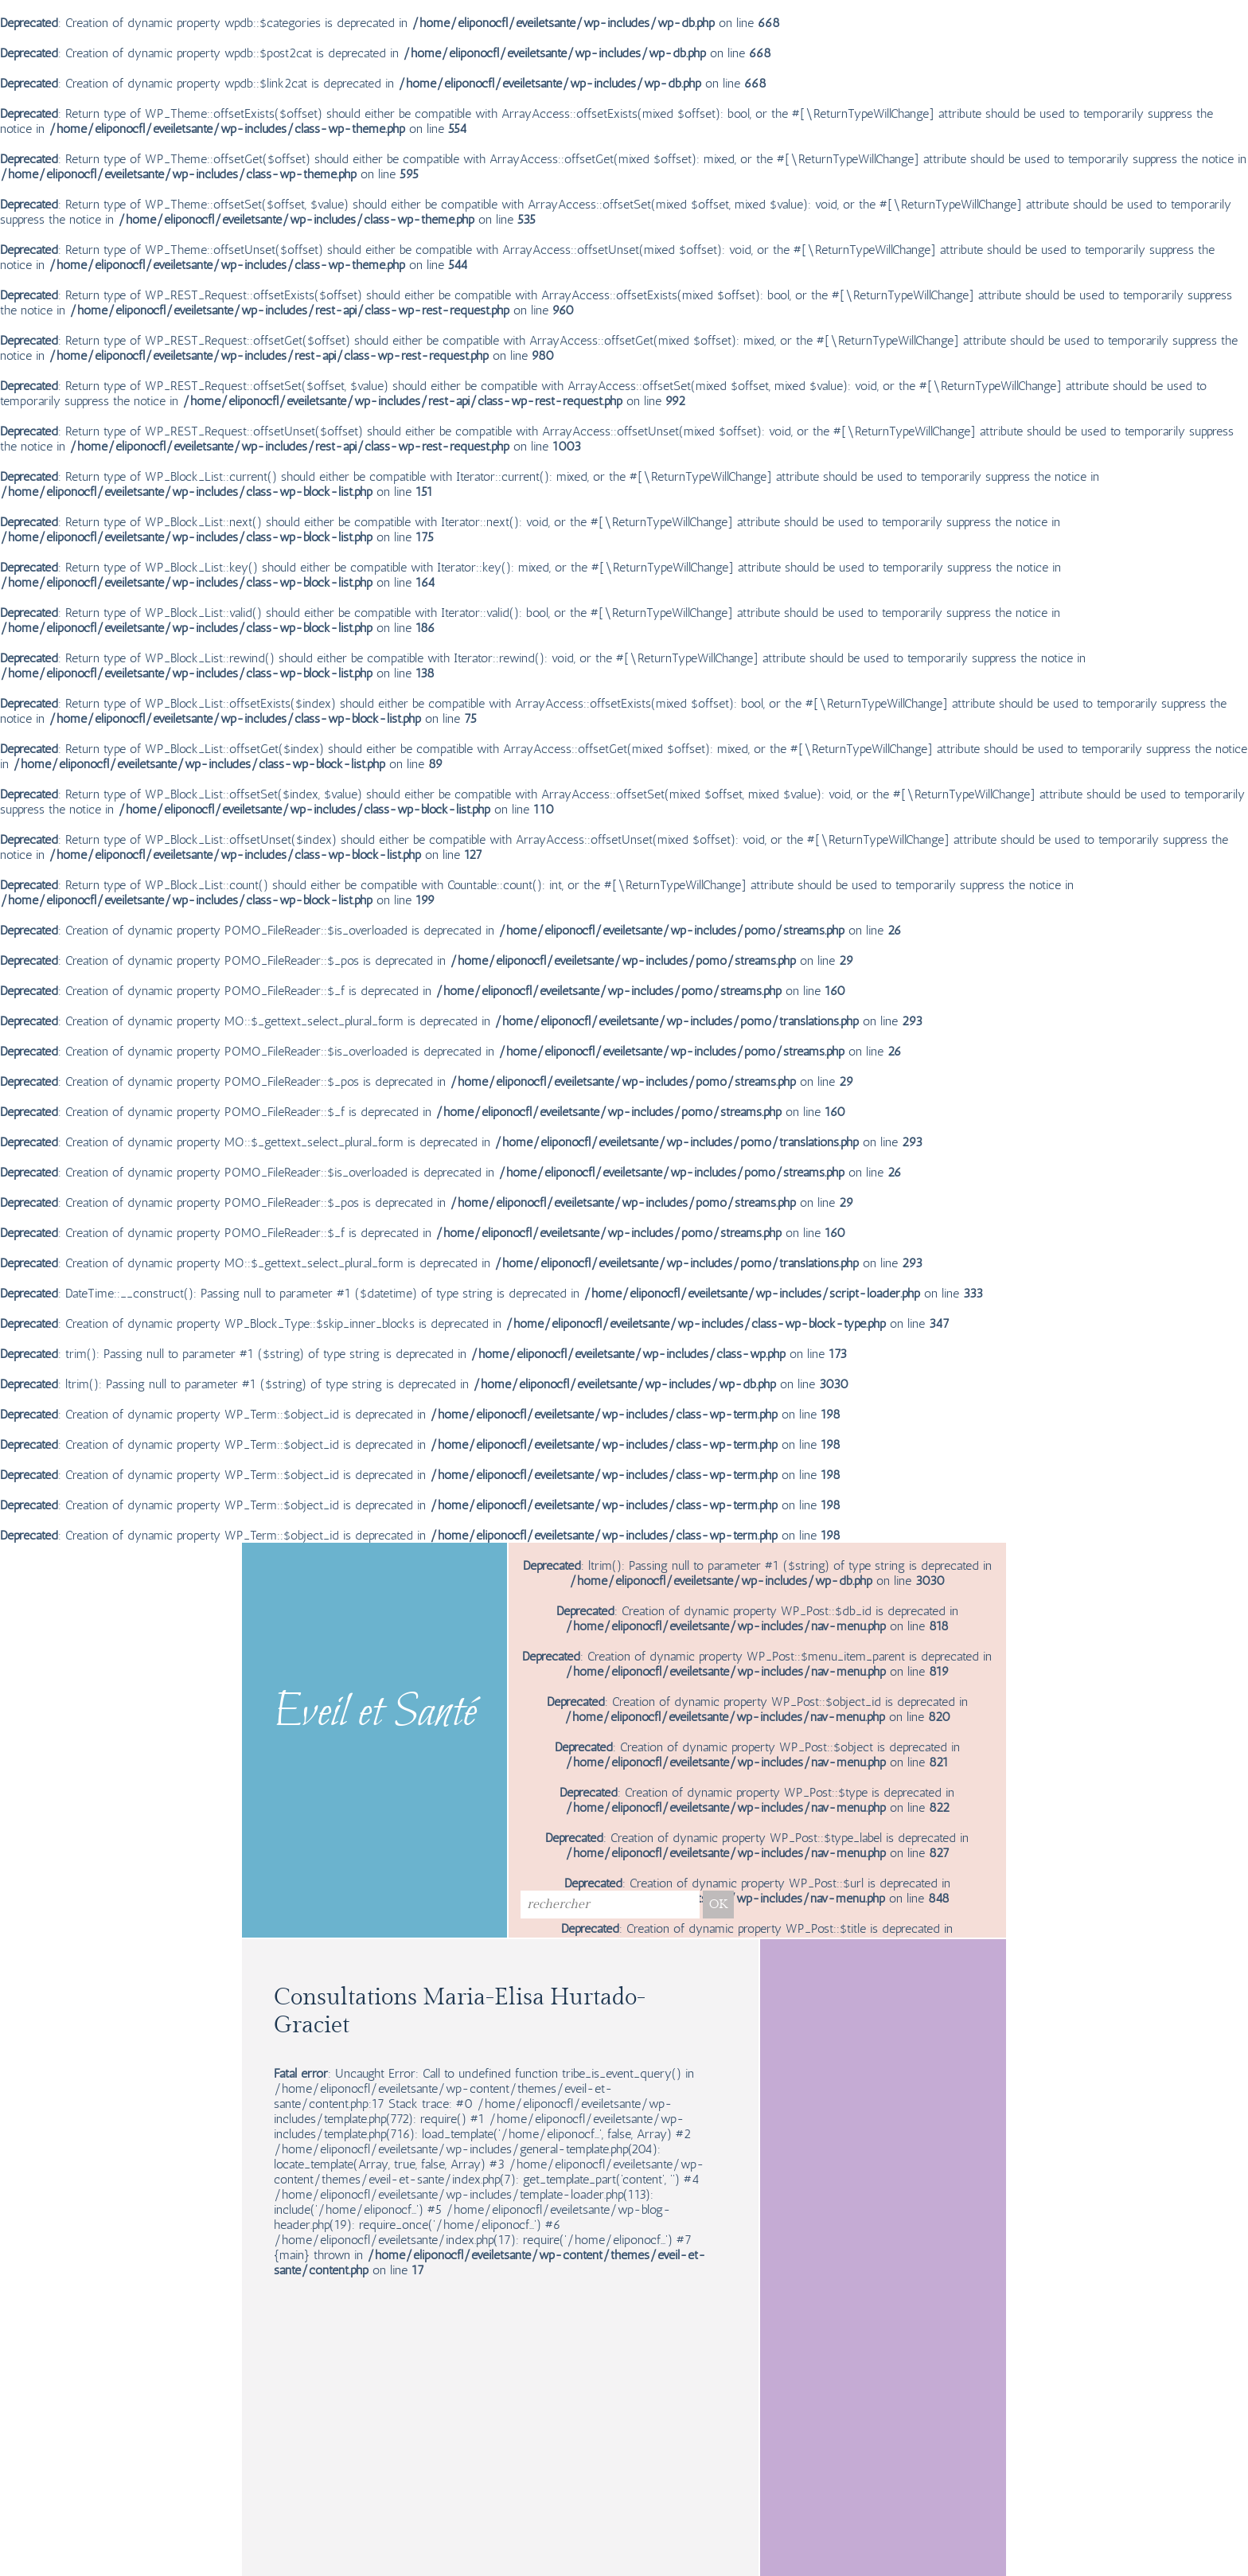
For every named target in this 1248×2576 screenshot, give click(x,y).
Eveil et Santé (375, 1714)
